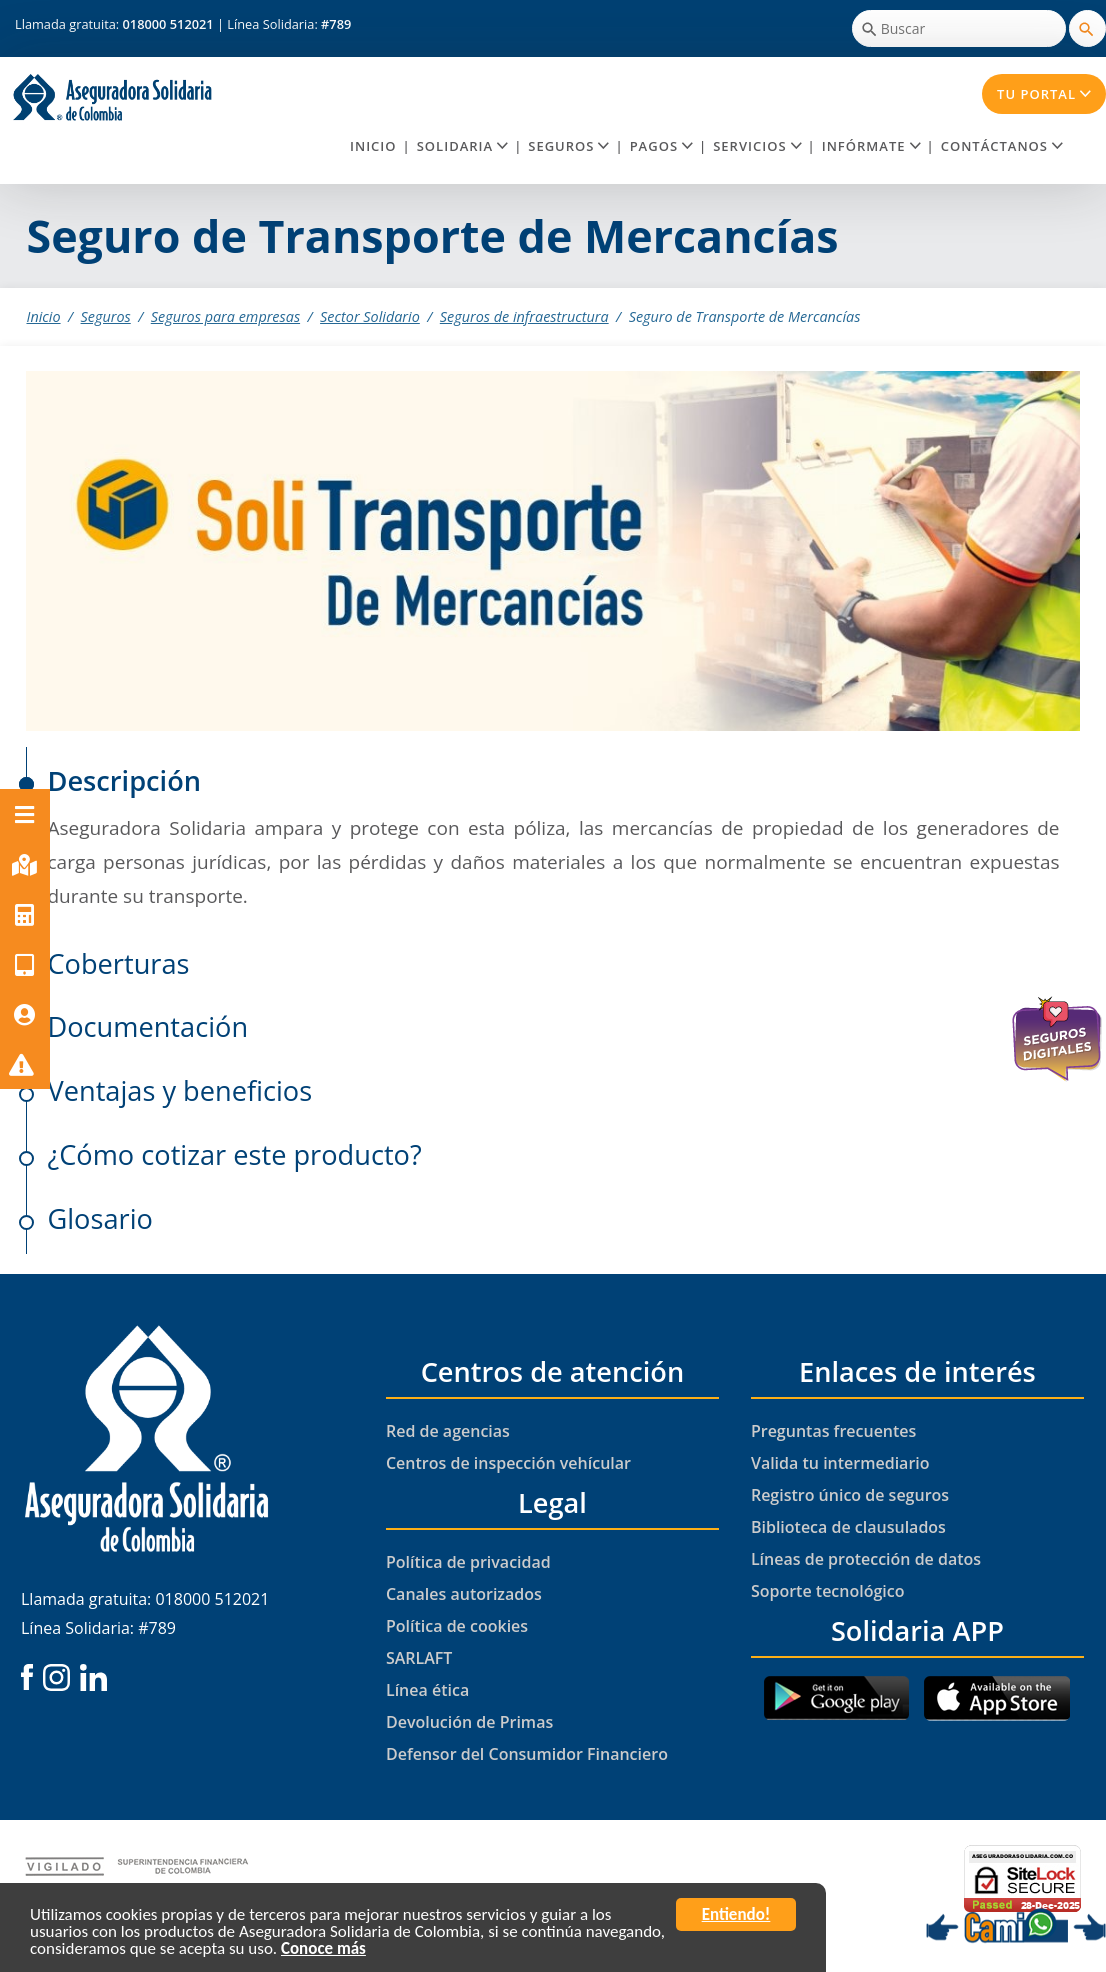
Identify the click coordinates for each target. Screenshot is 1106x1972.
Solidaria (462, 146)
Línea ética (427, 1690)
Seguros (568, 146)
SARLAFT (419, 1658)
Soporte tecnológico (828, 1591)
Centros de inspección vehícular (508, 1463)
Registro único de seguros (850, 1495)
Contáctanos (1002, 146)
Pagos (661, 146)
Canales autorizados (464, 1594)
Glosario (99, 1218)
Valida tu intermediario (840, 1463)
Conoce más (323, 1952)
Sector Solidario (370, 316)
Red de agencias (448, 1431)
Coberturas (118, 963)
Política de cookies (457, 1626)
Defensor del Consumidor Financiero (527, 1754)
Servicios (757, 146)
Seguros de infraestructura (524, 316)
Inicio (373, 146)
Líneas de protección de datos (866, 1559)
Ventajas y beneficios (179, 1090)
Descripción (124, 780)
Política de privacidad (468, 1562)
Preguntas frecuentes (833, 1431)
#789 (336, 24)
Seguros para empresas (225, 316)
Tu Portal (1044, 94)
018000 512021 (170, 24)
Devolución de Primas (469, 1722)
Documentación (147, 1026)
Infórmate (871, 146)
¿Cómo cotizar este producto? (234, 1154)
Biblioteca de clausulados (848, 1527)
